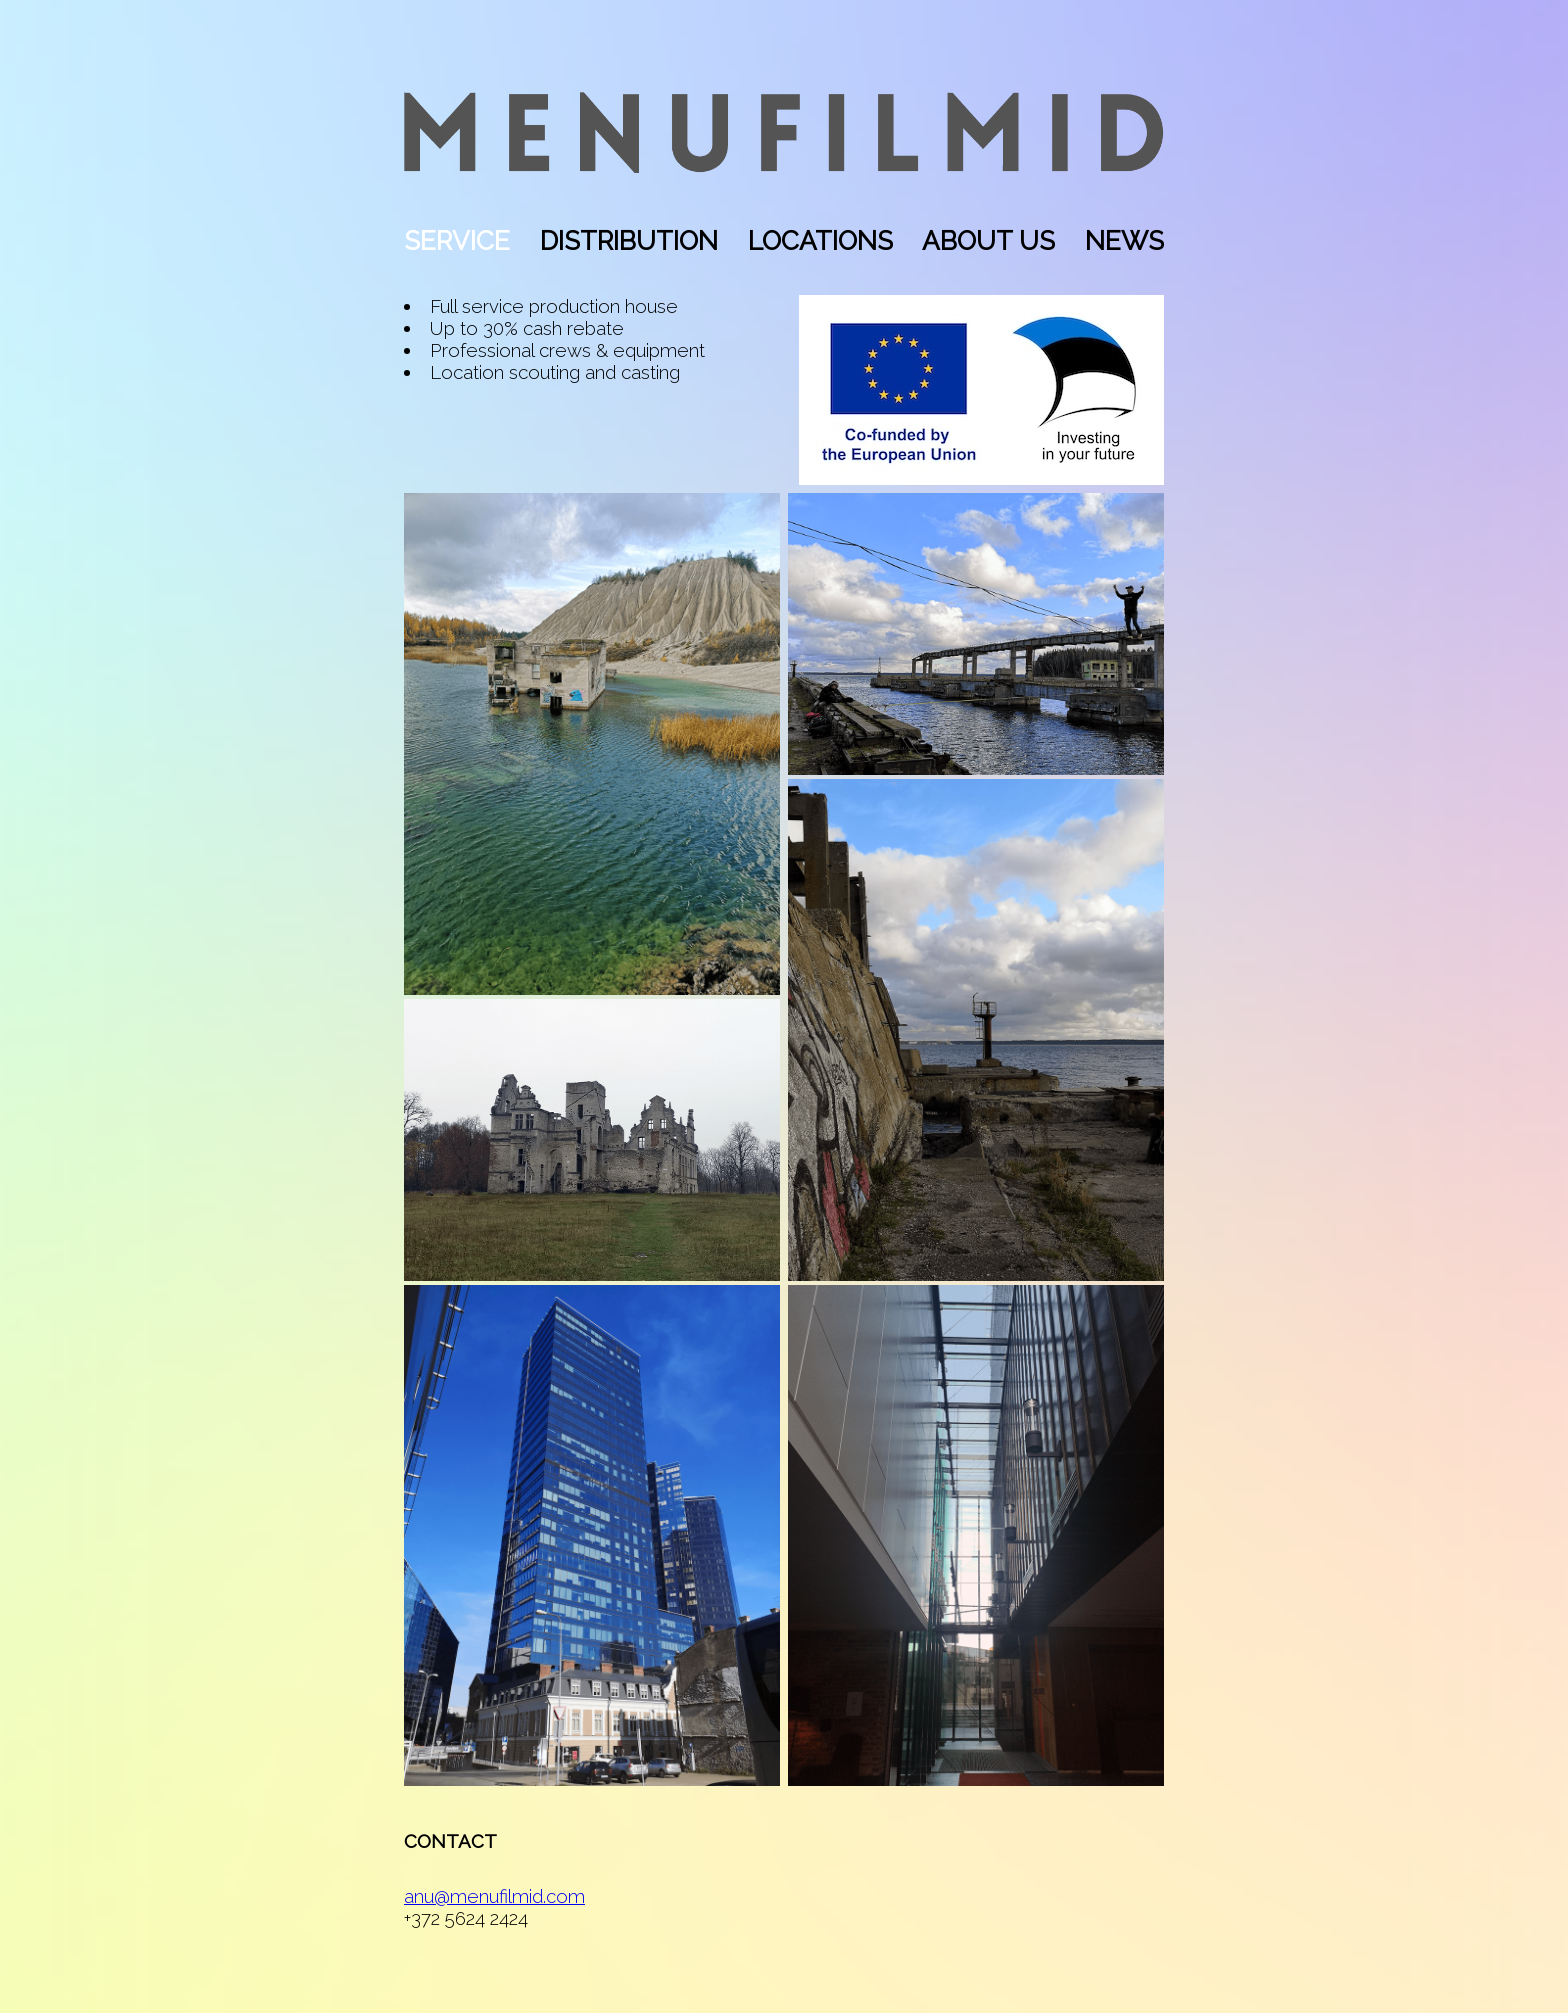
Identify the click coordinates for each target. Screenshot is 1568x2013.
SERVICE (457, 241)
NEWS (1124, 241)
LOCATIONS (820, 241)
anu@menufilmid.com (494, 1896)
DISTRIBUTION (629, 241)
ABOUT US (988, 241)
